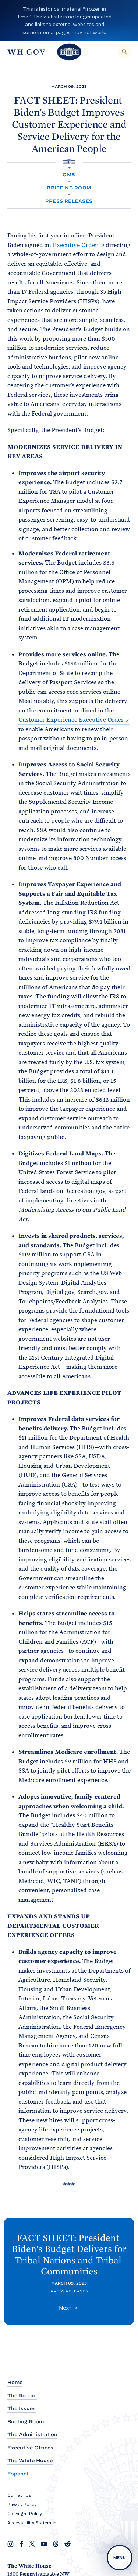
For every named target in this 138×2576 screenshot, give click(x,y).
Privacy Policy (21, 2504)
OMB (69, 174)
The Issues (21, 2408)
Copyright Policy (24, 2513)
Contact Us (19, 2495)
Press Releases (69, 201)
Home (14, 2382)
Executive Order (75, 245)
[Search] (124, 52)
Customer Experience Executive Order (71, 719)
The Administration (32, 2434)
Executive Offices (30, 2447)
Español (17, 2474)
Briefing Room (69, 188)
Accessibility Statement (32, 2523)
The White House (30, 2460)
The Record (22, 2395)
